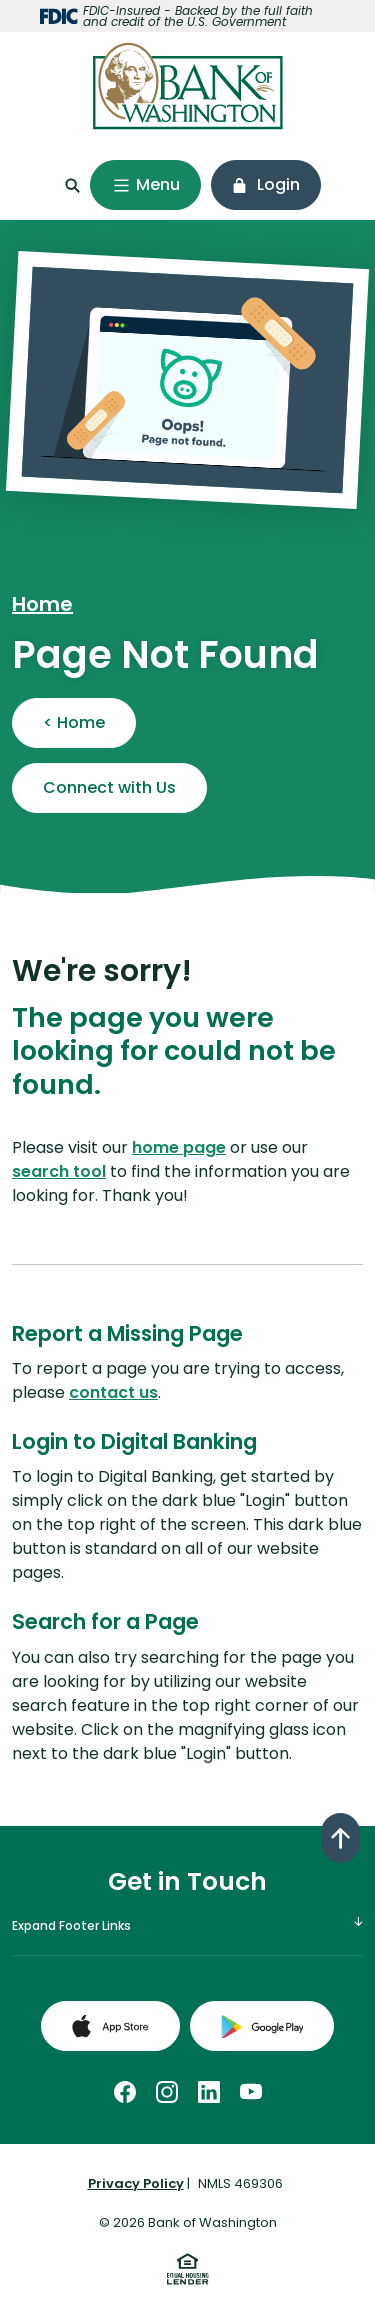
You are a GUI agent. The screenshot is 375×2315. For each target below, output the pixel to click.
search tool (59, 1171)
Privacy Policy (136, 2183)
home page (179, 1147)
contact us (113, 1392)
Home (42, 604)
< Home (74, 722)
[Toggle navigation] (145, 185)
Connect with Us (109, 787)
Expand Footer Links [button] (71, 1925)
